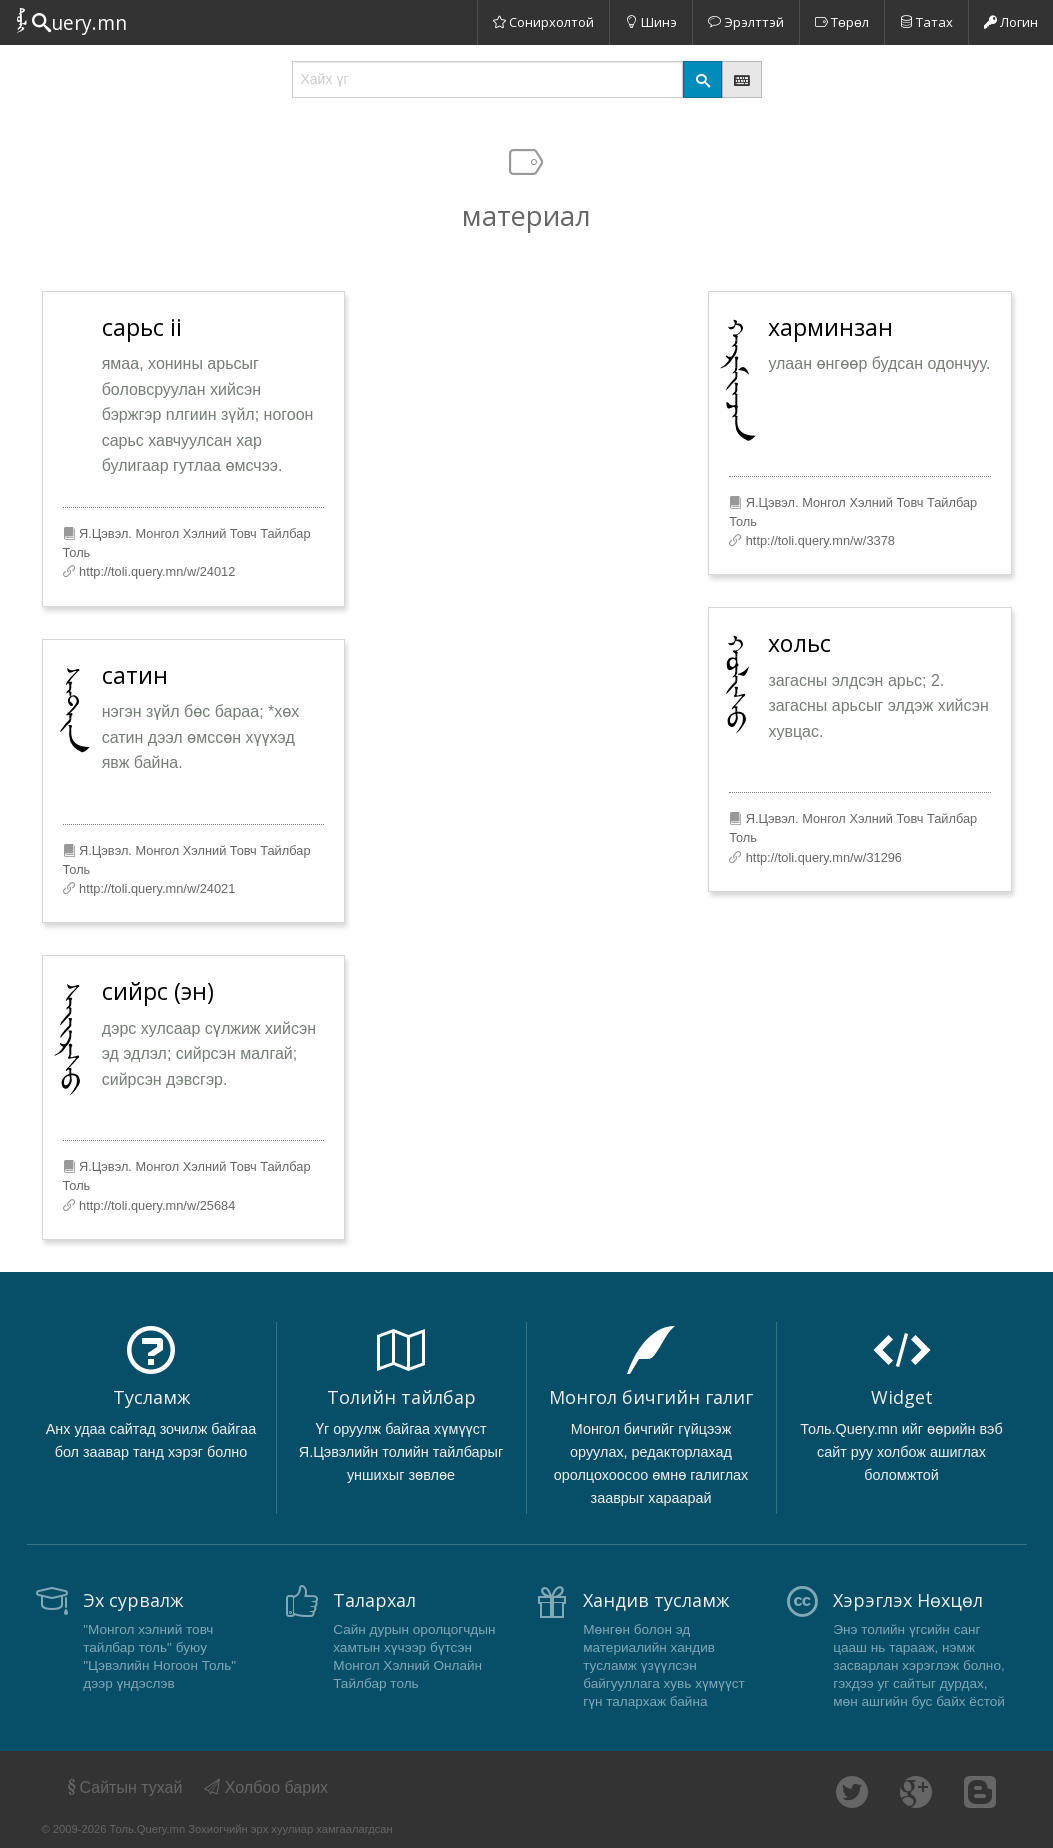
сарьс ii (142, 327)
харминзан (830, 327)
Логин (1011, 22)
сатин (135, 675)
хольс (799, 643)
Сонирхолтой (543, 22)
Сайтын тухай (123, 1787)
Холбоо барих (266, 1787)
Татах (926, 22)
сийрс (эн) (158, 991)
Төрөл (842, 22)
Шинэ (651, 22)
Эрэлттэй (746, 22)
